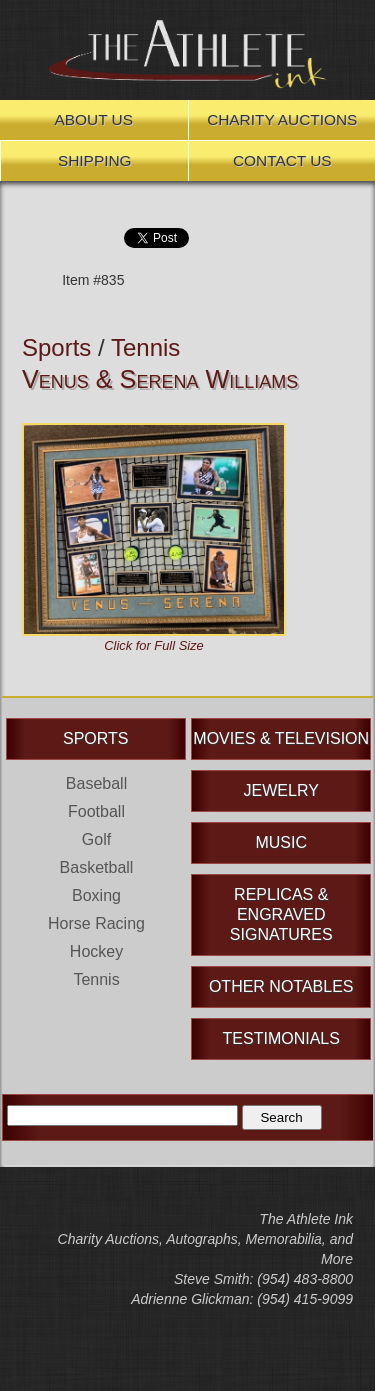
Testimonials (281, 1038)
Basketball (97, 867)
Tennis (145, 347)
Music (281, 842)
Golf (96, 839)
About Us (94, 119)
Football (96, 811)
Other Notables (281, 986)
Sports (56, 347)
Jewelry (281, 790)
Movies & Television (281, 738)
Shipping (95, 160)
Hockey (96, 951)
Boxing (96, 895)
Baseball (96, 783)
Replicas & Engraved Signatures (281, 914)
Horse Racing (96, 923)
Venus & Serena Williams (160, 379)
